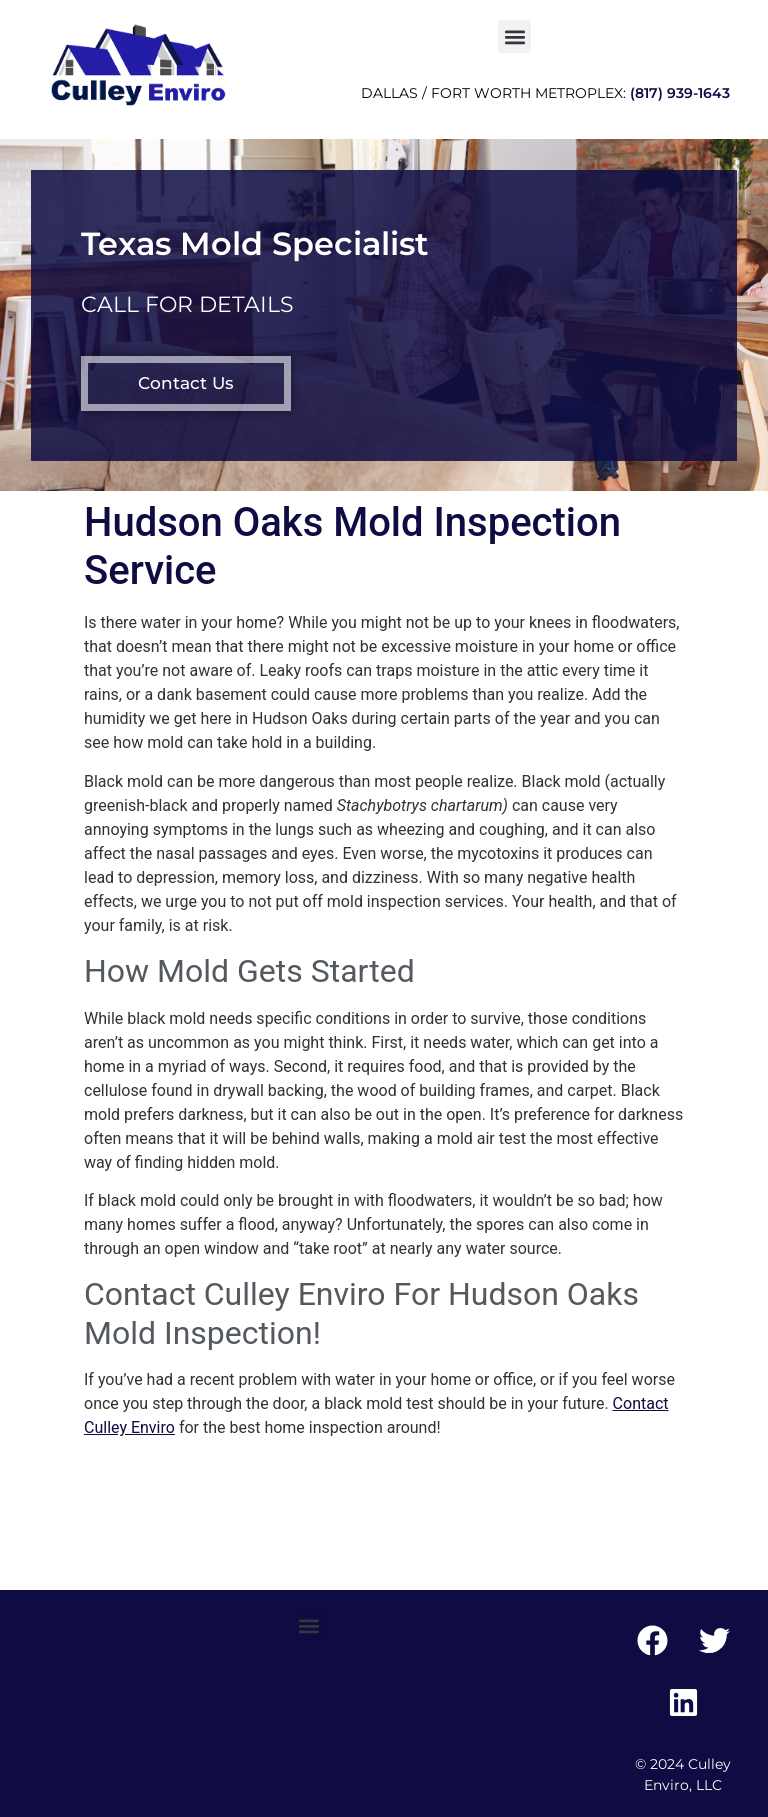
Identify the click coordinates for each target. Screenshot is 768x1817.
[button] (514, 36)
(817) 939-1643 (680, 93)
